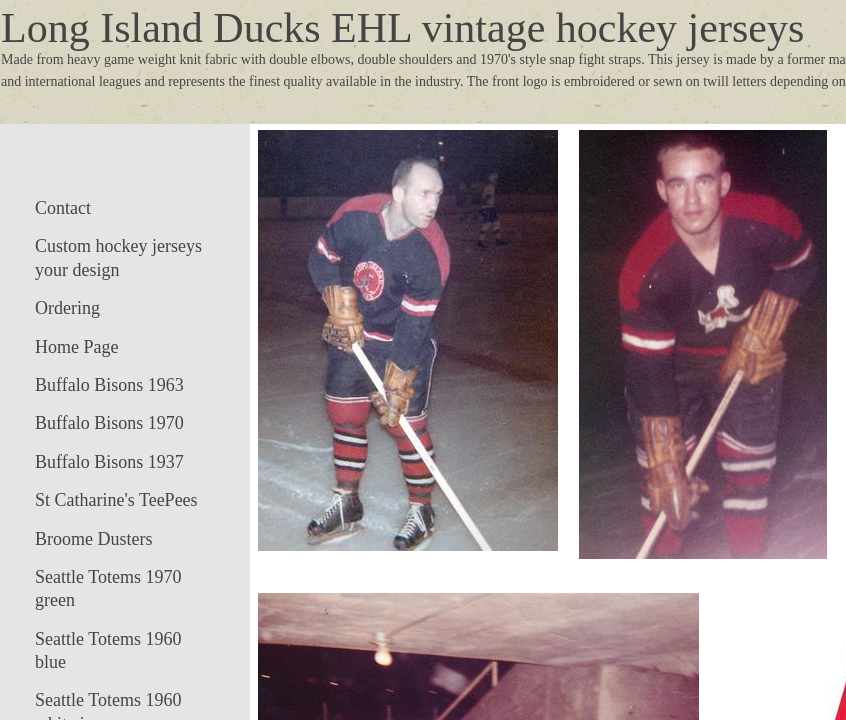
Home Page (76, 347)
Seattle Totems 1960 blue (108, 650)
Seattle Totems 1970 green (108, 588)
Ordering (67, 308)
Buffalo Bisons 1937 (109, 462)
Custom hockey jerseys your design (118, 257)
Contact (63, 208)
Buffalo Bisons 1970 (109, 423)
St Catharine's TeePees (116, 500)
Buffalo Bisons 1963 (109, 385)
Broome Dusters (93, 539)
